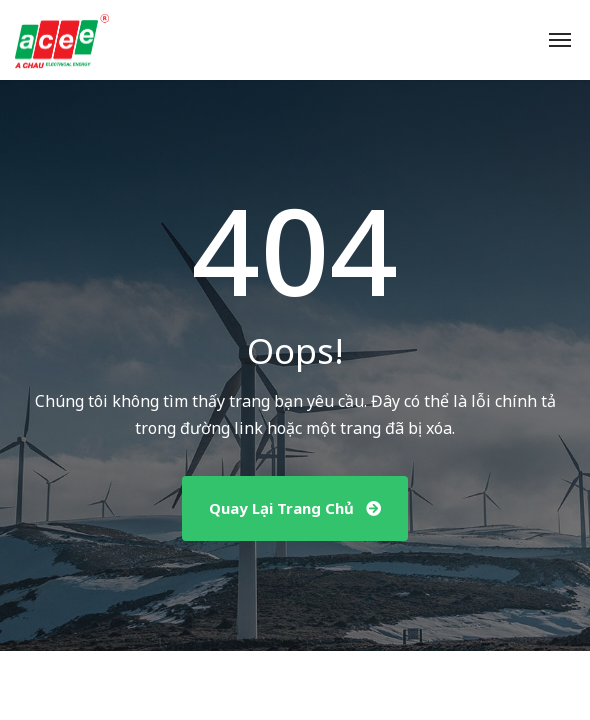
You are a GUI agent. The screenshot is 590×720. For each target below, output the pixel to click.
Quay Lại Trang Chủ (295, 508)
